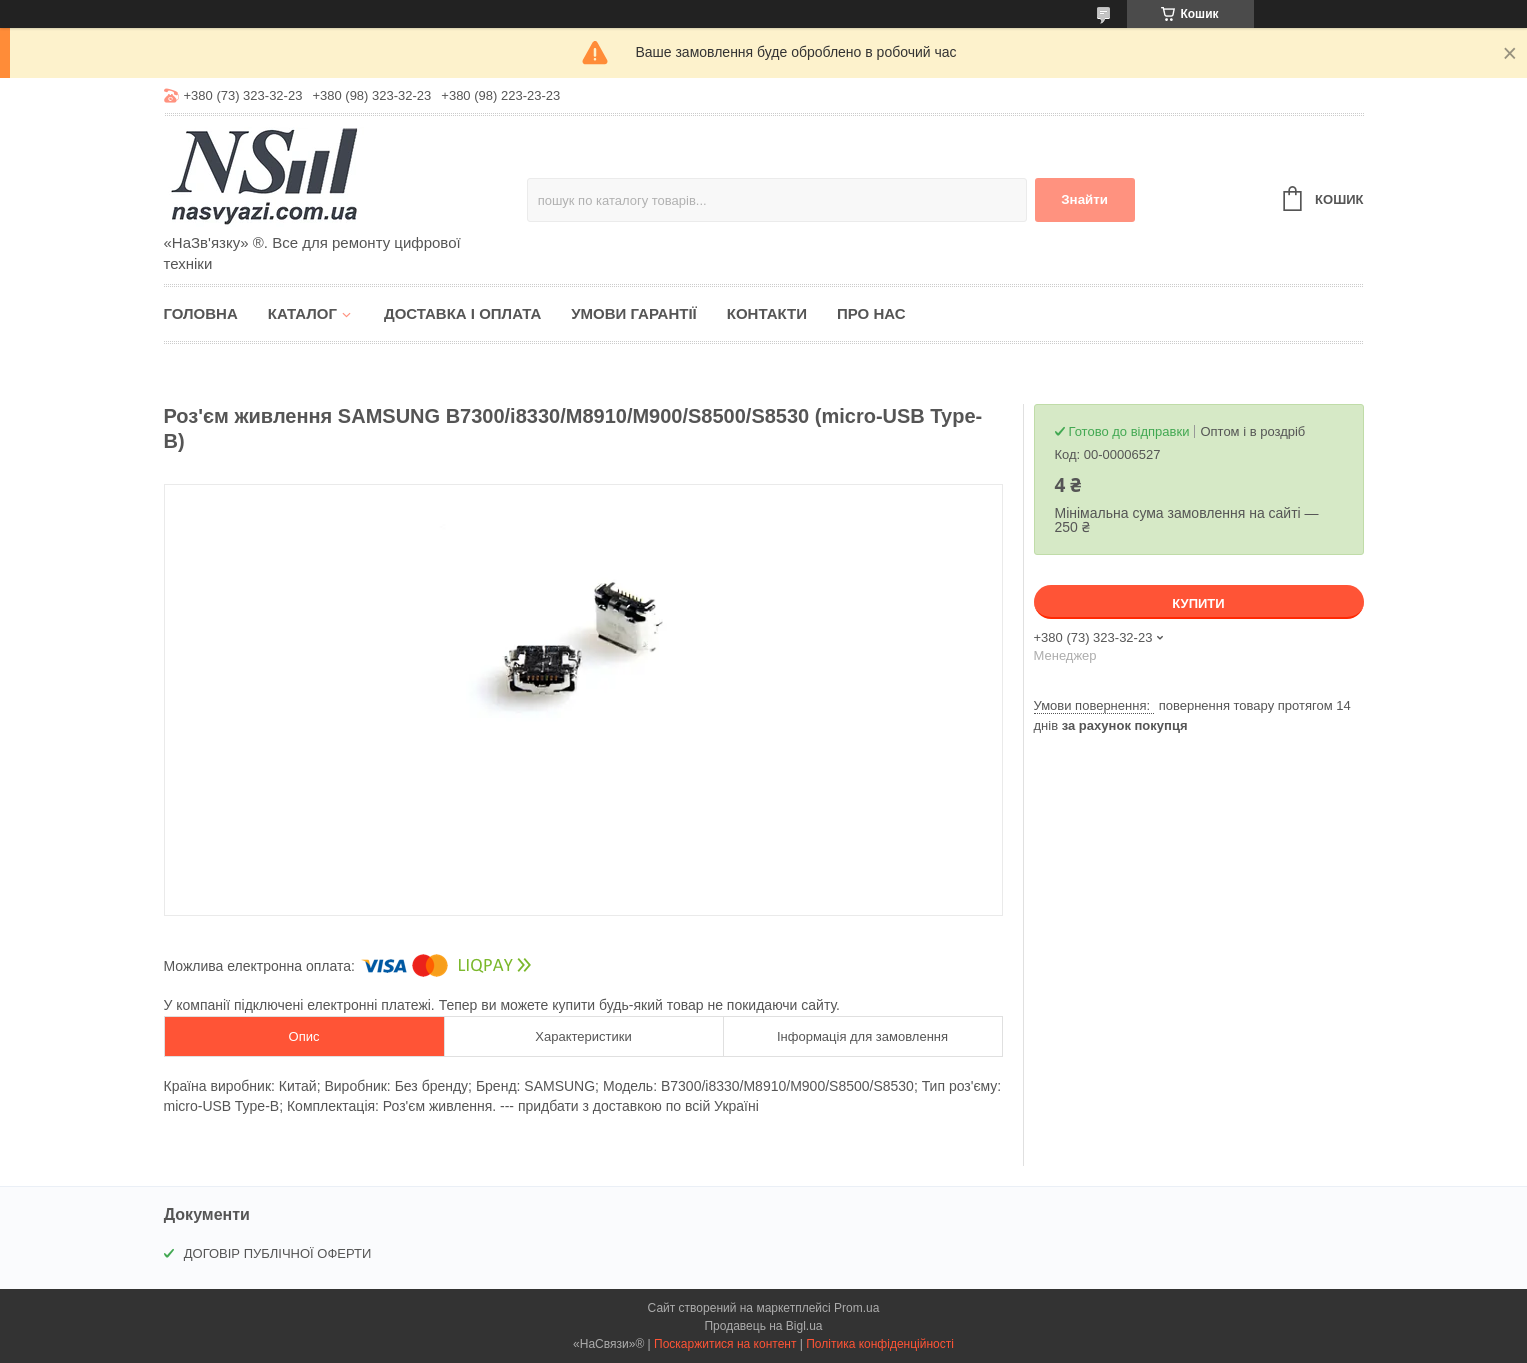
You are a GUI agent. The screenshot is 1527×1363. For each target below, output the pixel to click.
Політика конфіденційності (880, 1344)
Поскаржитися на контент (725, 1344)
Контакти (767, 313)
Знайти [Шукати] (1084, 199)
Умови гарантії (634, 313)
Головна (201, 313)
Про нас (871, 313)
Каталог (302, 313)
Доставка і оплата (462, 313)
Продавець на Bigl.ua (763, 1326)
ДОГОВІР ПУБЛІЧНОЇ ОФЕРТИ (278, 1253)
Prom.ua (856, 1308)
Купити (1198, 603)
